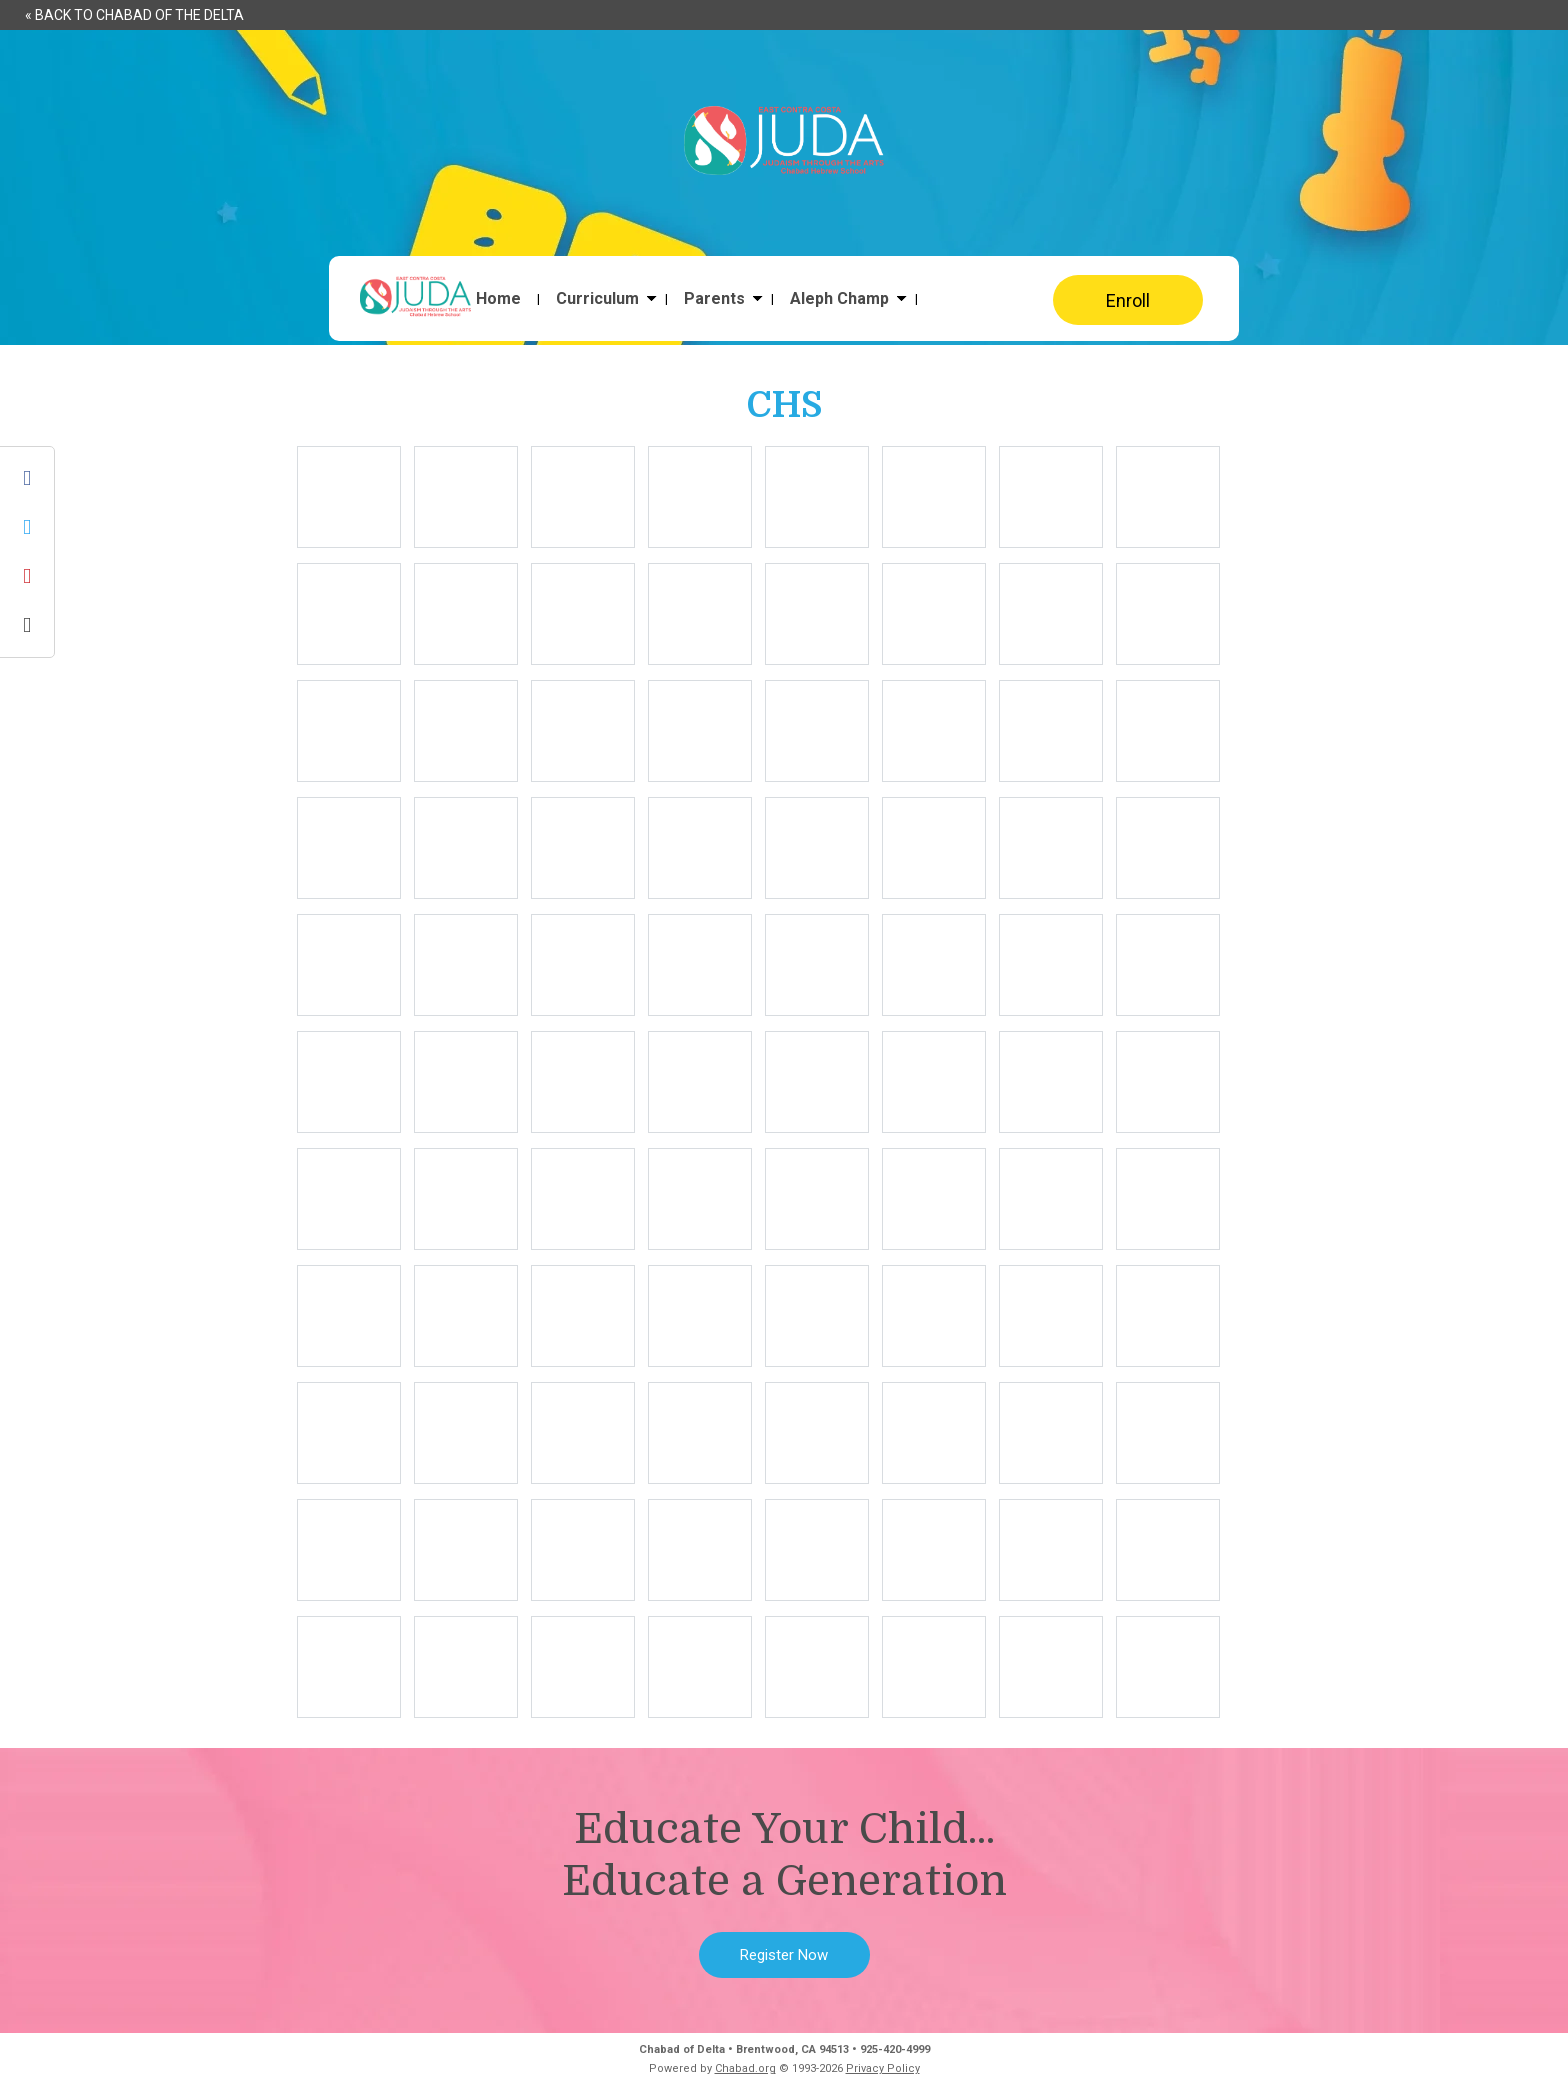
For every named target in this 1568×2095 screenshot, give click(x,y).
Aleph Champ (839, 299)
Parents (714, 299)
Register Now (784, 1955)
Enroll (1128, 300)
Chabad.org (745, 2068)
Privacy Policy (883, 2068)
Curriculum (597, 299)
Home (498, 299)
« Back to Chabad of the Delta (134, 15)
